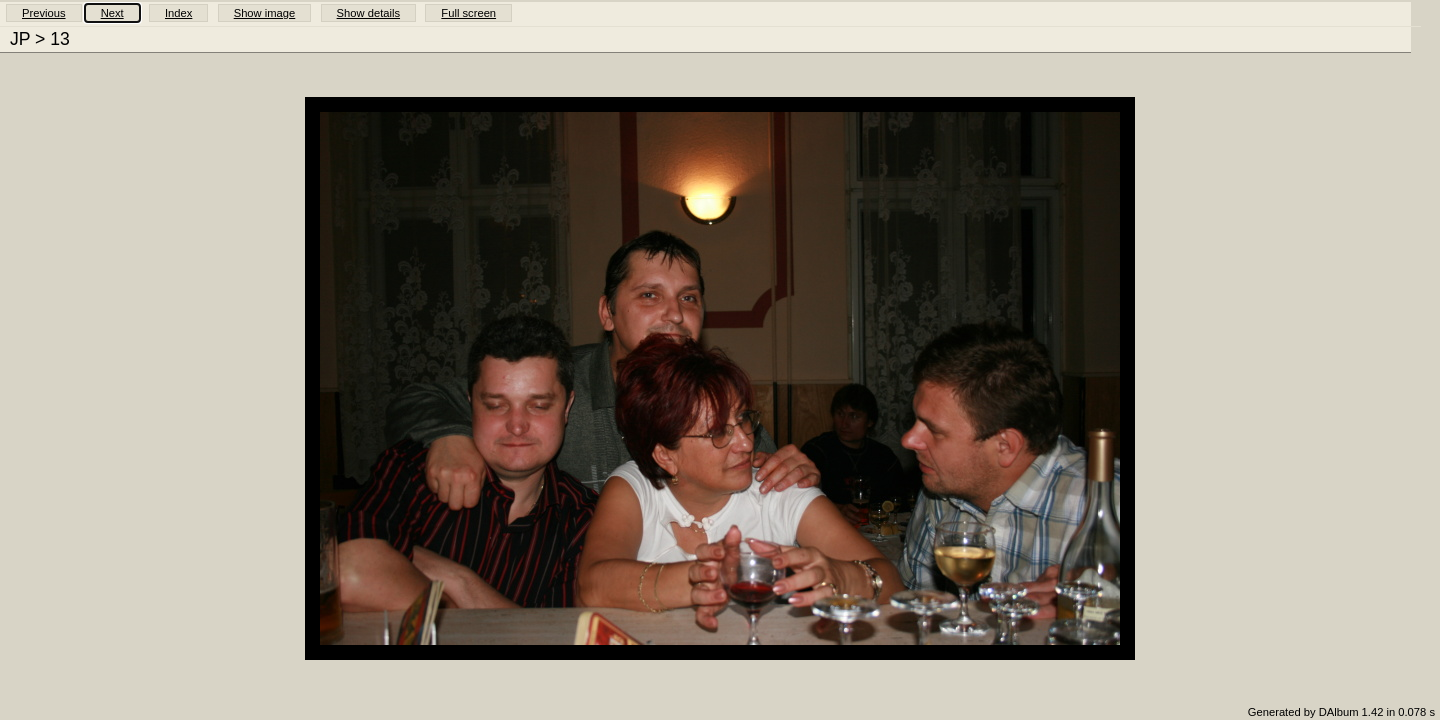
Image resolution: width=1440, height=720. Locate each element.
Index (178, 13)
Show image (265, 13)
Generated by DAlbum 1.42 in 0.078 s (1341, 712)
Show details (368, 13)
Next (112, 13)
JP (20, 39)
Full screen (468, 13)
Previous (44, 13)
